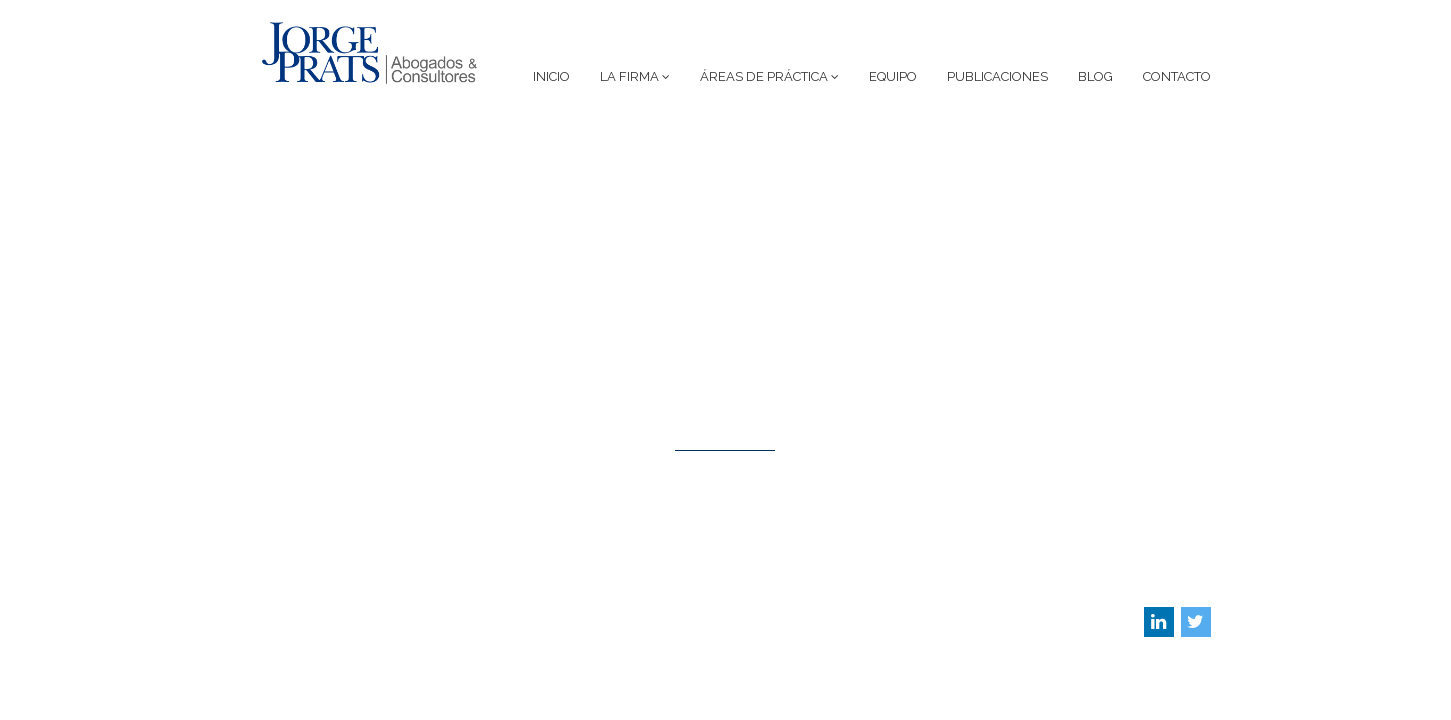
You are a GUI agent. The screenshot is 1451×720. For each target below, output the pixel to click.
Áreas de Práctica (769, 76)
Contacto (1177, 76)
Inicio (551, 76)
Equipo (893, 76)
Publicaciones (997, 76)
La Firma (635, 76)
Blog (1095, 76)
